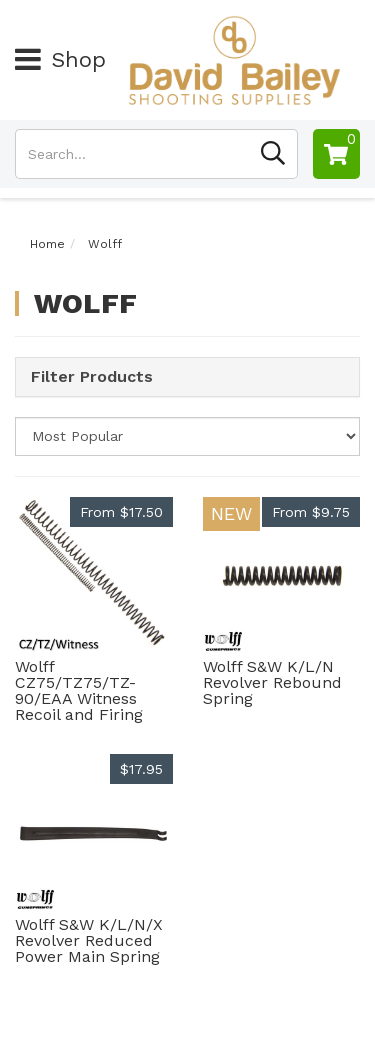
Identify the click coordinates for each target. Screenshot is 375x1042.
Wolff (105, 244)
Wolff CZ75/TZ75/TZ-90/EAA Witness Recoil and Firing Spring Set (79, 698)
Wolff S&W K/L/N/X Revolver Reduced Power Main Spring (89, 940)
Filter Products (92, 377)
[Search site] (273, 154)
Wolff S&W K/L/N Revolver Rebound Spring (272, 682)
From (121, 512)
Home (47, 244)
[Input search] (132, 154)
